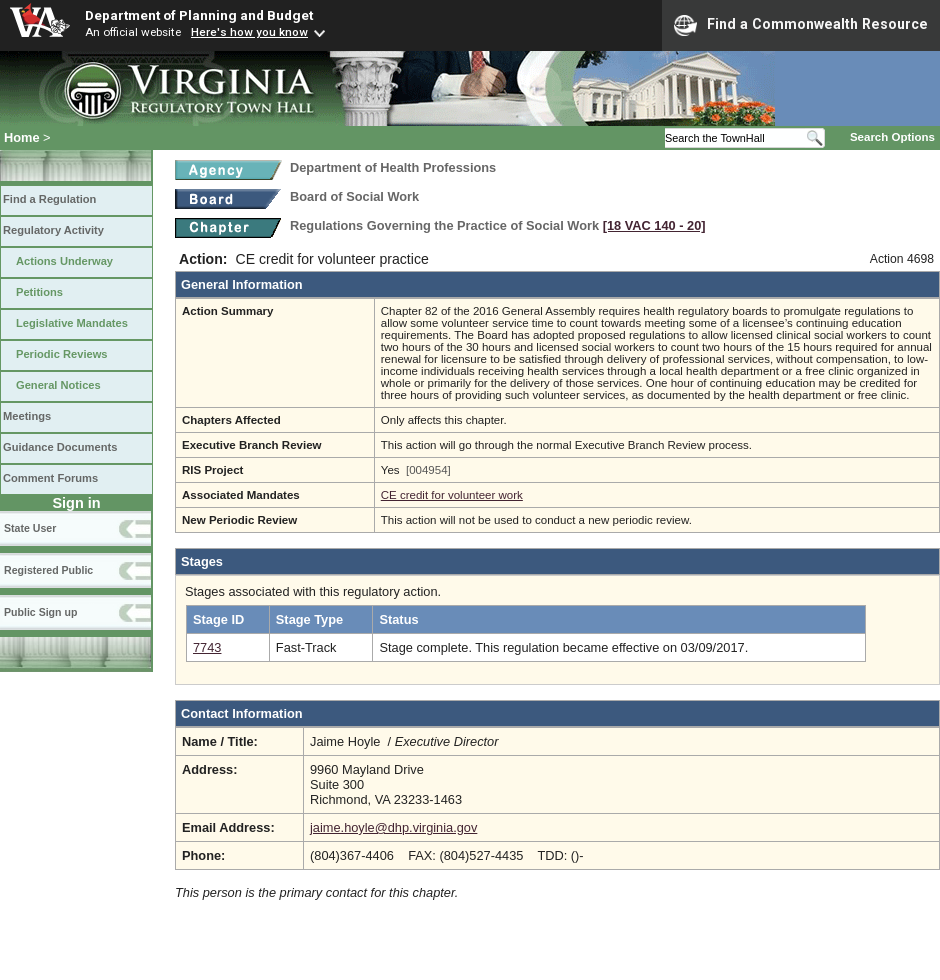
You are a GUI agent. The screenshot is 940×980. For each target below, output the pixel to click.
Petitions (39, 292)
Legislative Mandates (72, 323)
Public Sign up (40, 612)
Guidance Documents (60, 447)
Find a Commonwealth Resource (801, 25)
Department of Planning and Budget (199, 15)
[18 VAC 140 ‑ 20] (654, 225)
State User (30, 528)
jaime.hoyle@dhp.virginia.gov (393, 827)
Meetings (27, 416)
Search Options (892, 137)
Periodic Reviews (62, 354)
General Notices (58, 385)
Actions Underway (64, 261)
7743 (207, 647)
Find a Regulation (49, 199)
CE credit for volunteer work (452, 495)
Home (22, 137)
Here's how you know (249, 32)
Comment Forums (50, 478)
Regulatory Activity (53, 230)
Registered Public (48, 570)
